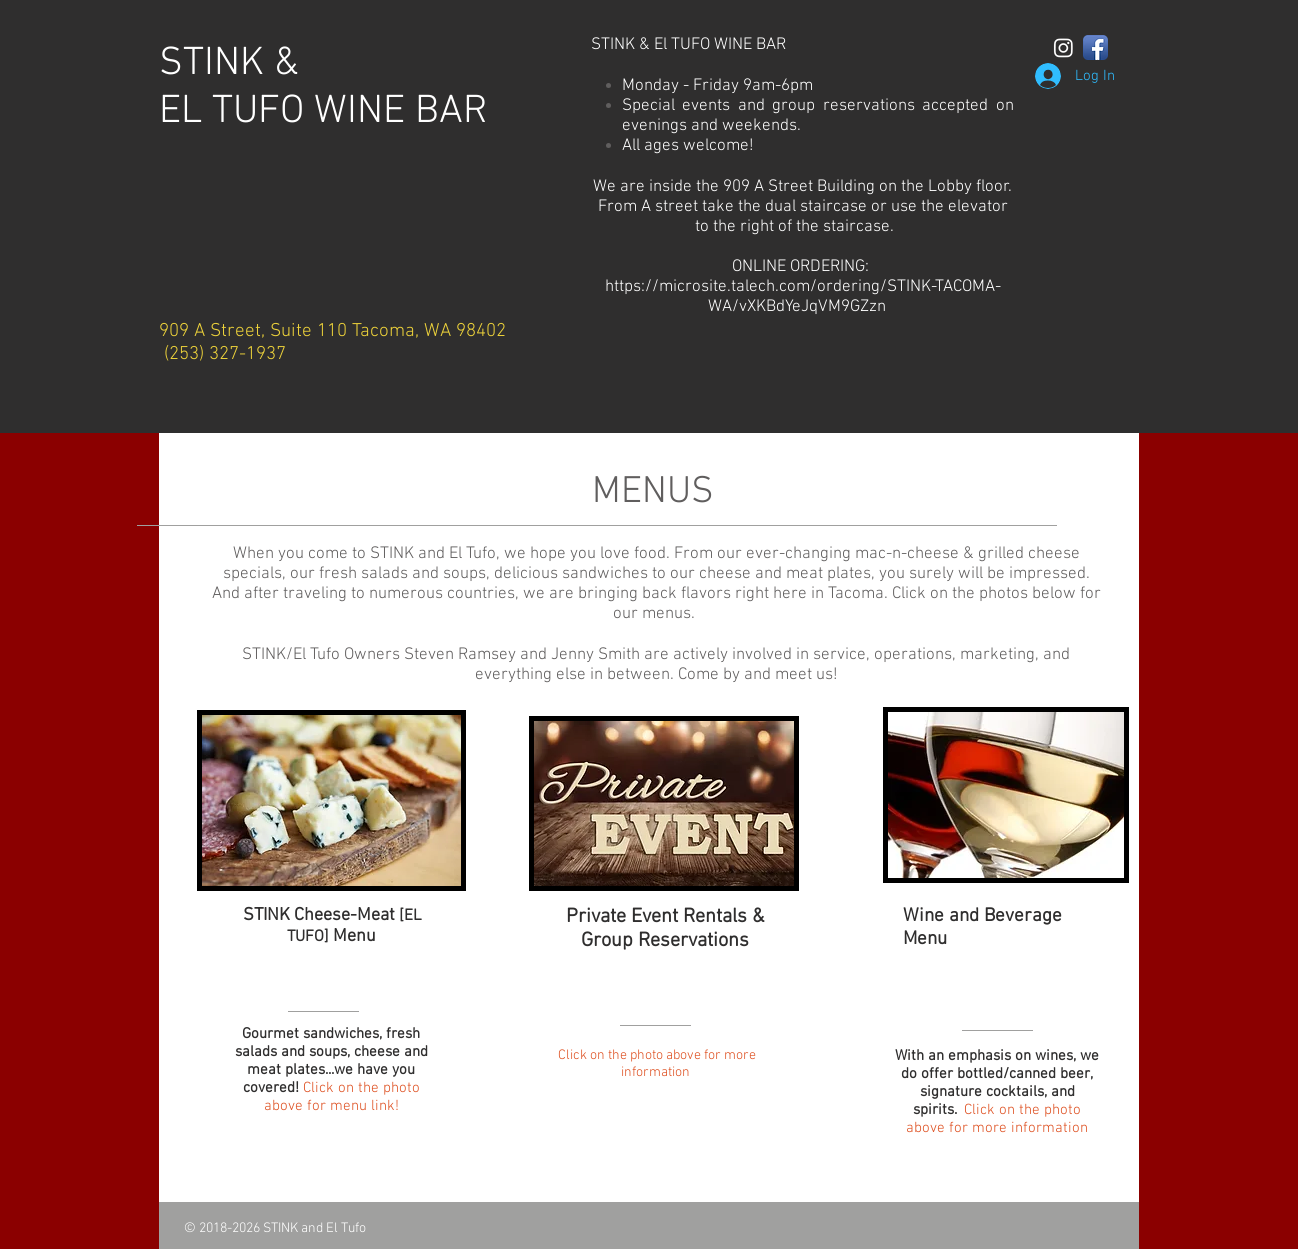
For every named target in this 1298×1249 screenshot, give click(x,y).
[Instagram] (1063, 47)
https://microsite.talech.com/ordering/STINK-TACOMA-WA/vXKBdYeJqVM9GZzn (803, 297)
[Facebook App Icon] (1095, 47)
